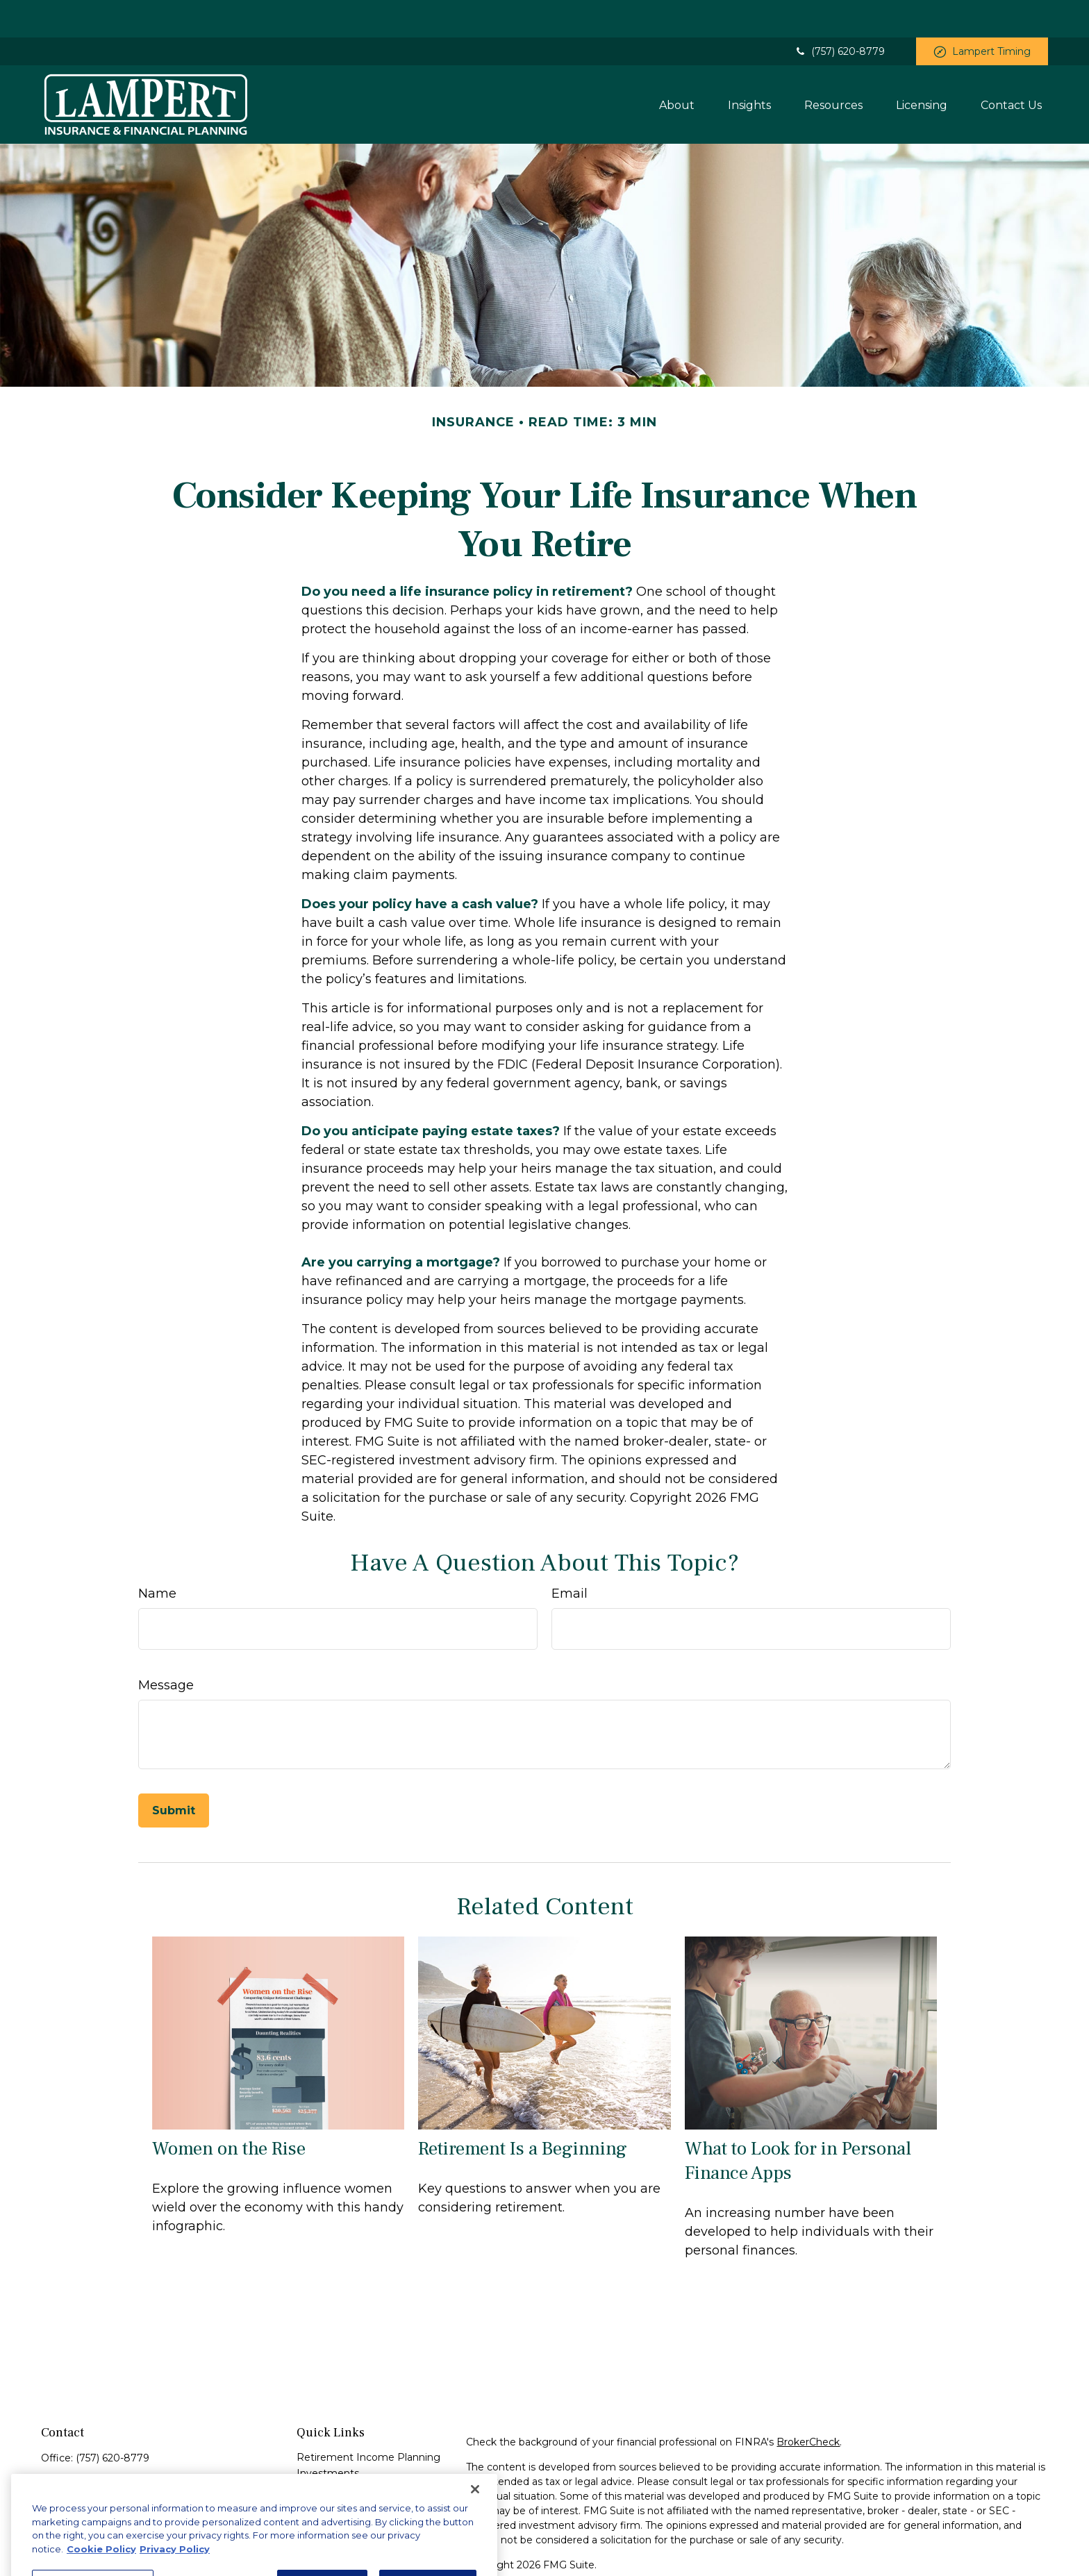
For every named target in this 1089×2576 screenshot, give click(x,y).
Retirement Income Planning (368, 2420)
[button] (677, 66)
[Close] (475, 2521)
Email (569, 1556)
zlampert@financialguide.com (114, 2499)
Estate (313, 2451)
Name (157, 1556)
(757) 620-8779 (839, 14)
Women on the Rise (229, 2111)
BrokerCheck (808, 2404)
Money (314, 2499)
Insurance (320, 2467)
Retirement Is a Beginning (522, 2111)
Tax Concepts (329, 2483)
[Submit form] (173, 1773)
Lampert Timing (982, 14)
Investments (328, 2435)
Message (166, 1647)
